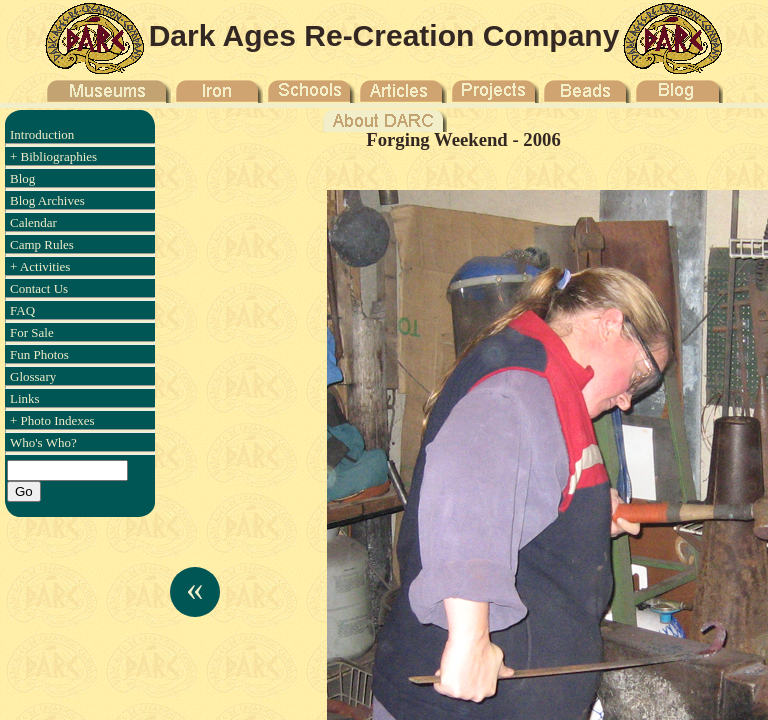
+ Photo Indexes (52, 420)
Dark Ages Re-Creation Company (384, 35)
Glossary (33, 376)
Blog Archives (47, 200)
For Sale (32, 332)
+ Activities (40, 266)
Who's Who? (43, 442)
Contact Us (39, 288)
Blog (22, 178)
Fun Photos (39, 354)
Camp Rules (42, 244)
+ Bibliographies (53, 156)
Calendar (33, 222)
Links (25, 398)
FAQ (22, 310)
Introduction (42, 134)
